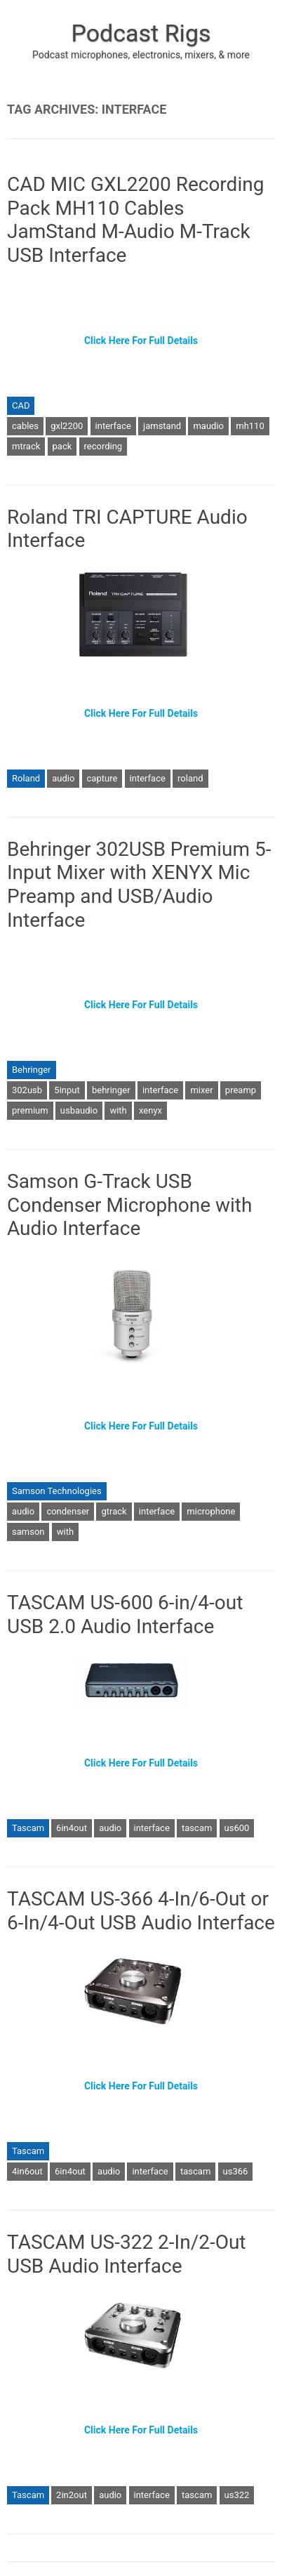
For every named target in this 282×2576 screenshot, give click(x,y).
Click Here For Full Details (141, 340)
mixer (201, 1090)
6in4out (71, 1828)
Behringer (31, 1069)
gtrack (113, 1511)
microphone (211, 1511)
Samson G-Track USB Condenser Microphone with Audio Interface (129, 1205)
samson (28, 1531)
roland (190, 778)
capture (102, 778)
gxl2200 (67, 426)
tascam (197, 1828)
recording (103, 446)
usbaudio (79, 1110)
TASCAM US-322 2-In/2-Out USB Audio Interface (126, 2254)
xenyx (150, 1110)
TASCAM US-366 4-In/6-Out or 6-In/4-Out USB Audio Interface (141, 1910)
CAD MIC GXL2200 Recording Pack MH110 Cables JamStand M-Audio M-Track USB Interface (135, 220)
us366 (235, 2171)
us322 (237, 2495)
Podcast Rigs (140, 33)
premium (30, 1110)
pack (62, 446)
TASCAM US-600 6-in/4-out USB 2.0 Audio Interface (125, 1614)
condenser (67, 1511)
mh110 (250, 426)
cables (25, 426)
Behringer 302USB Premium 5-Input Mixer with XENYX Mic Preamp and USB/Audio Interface (139, 885)
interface (113, 426)
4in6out (27, 2171)
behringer (111, 1090)
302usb (27, 1090)
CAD (20, 405)
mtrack (26, 446)
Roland (26, 778)
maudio (208, 426)
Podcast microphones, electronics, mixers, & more (141, 54)
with (117, 1110)
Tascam (28, 1828)
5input (66, 1090)
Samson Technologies (57, 1491)
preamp (240, 1090)
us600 (237, 1828)
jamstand (162, 426)
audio (63, 778)
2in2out (71, 2495)
